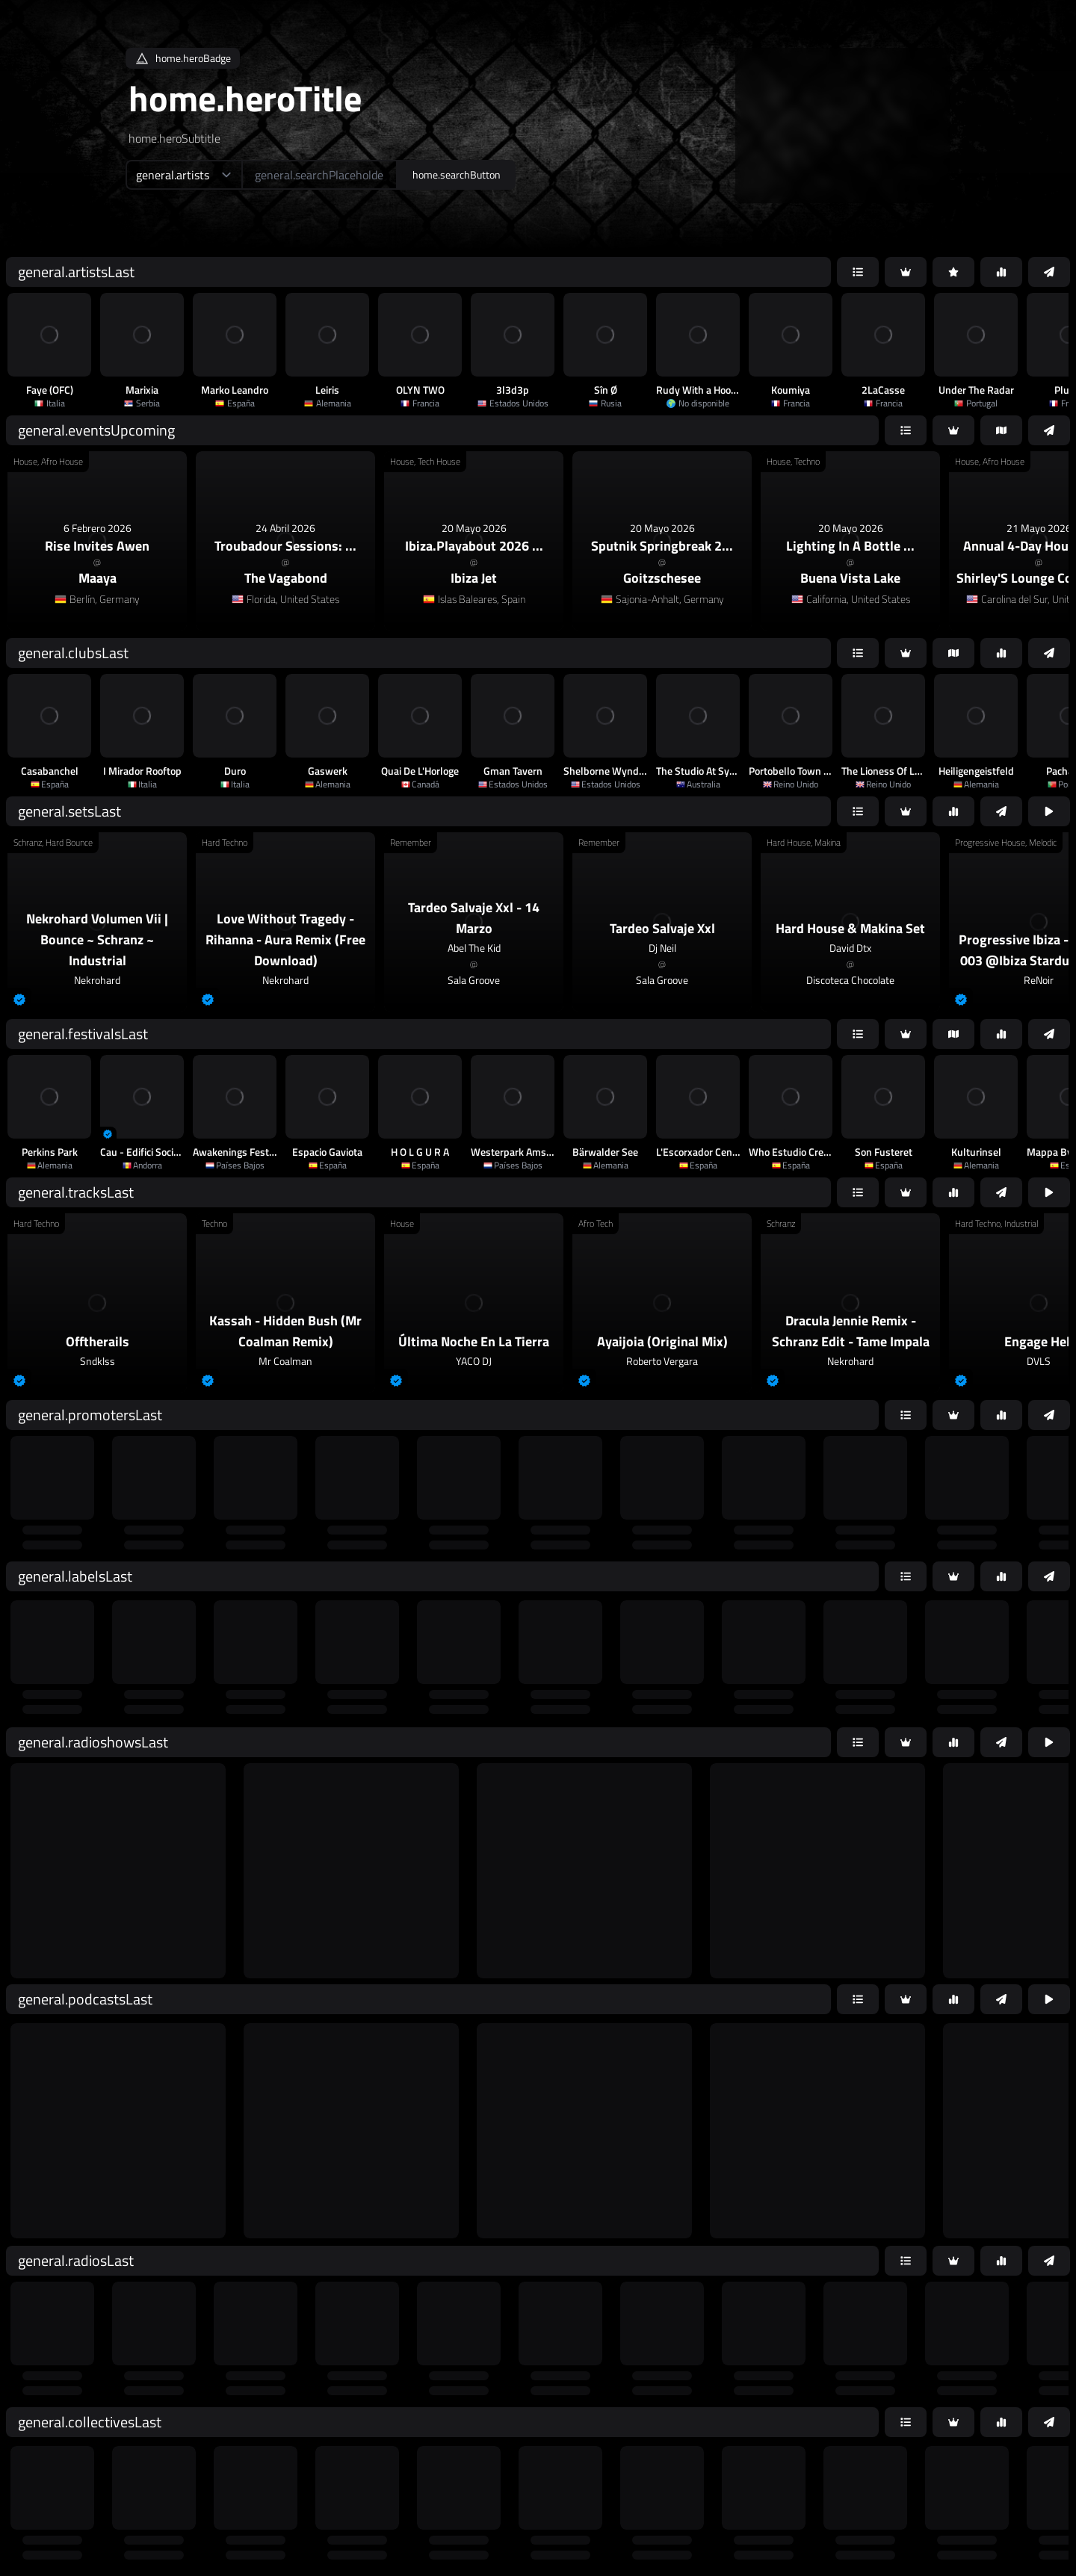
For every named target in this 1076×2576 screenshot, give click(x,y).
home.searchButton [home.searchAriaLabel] (456, 174)
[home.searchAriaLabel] (319, 175)
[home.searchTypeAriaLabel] (183, 175)
